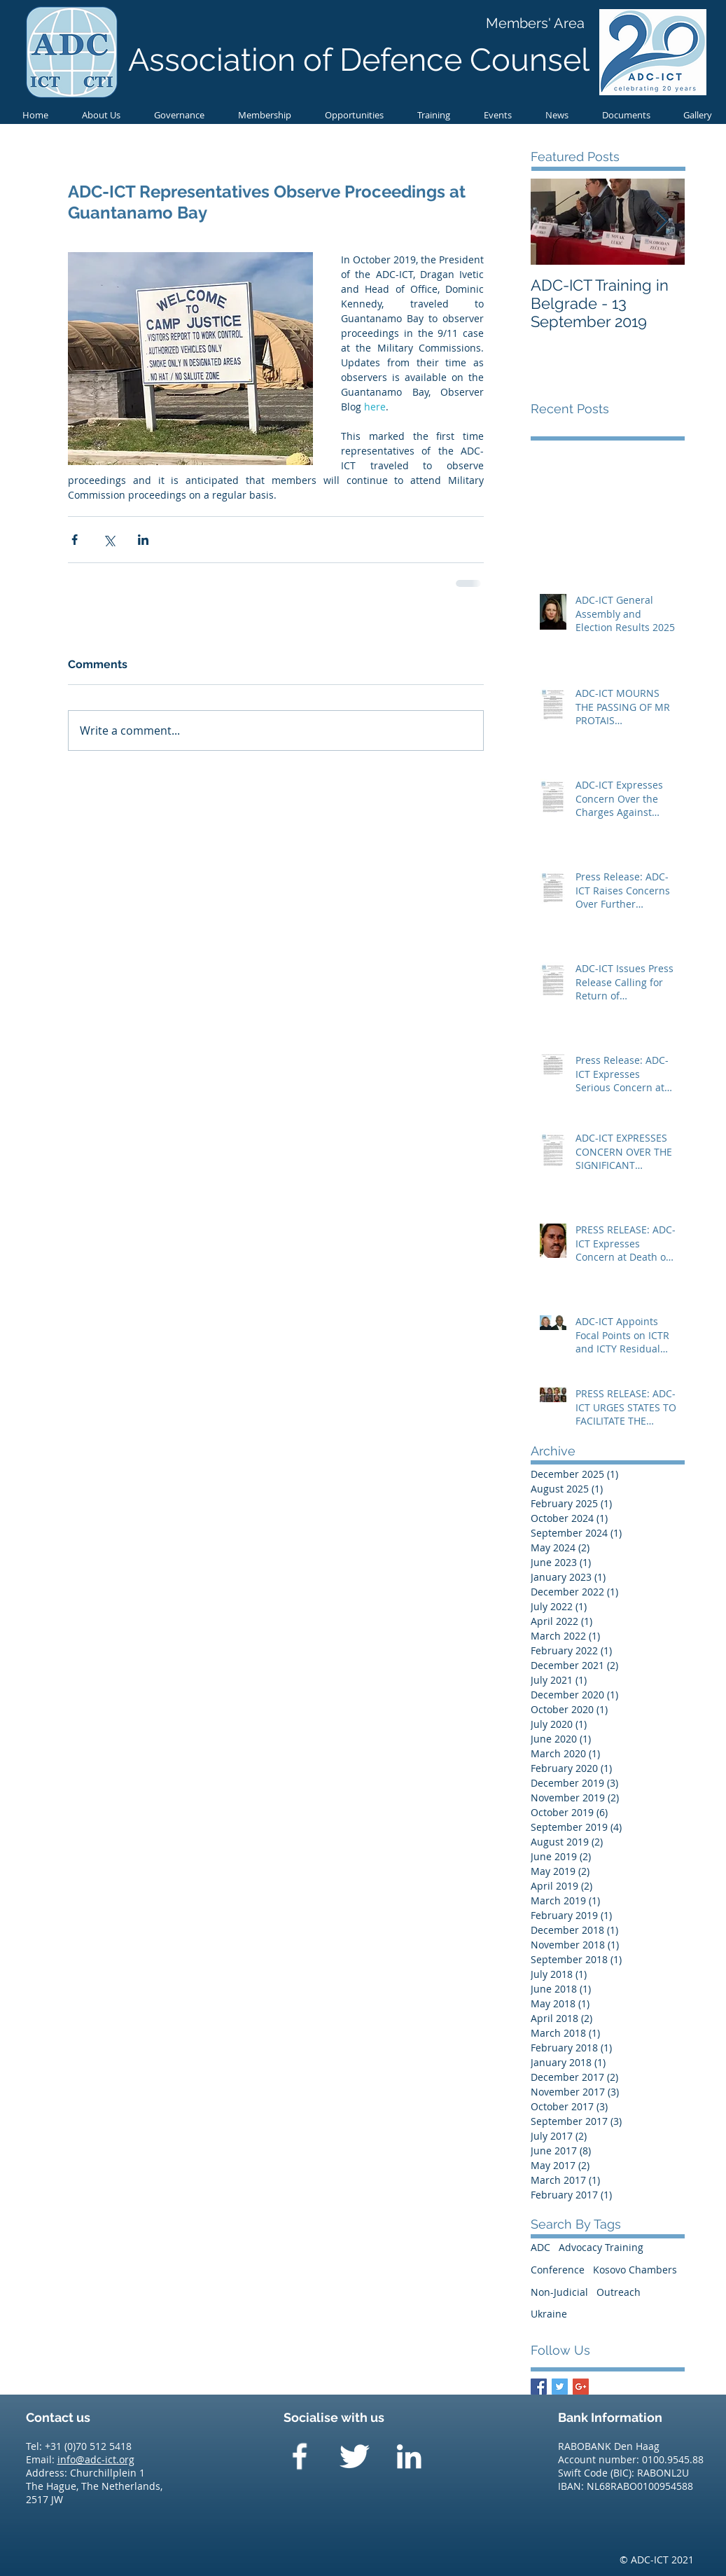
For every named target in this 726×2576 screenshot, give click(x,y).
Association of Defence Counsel (358, 59)
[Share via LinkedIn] (143, 539)
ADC (540, 2247)
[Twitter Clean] (354, 2456)
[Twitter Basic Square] (560, 2386)
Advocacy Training (601, 2247)
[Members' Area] (535, 23)
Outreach (618, 2292)
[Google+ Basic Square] (581, 2386)
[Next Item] (662, 222)
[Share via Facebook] (74, 539)
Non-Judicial (559, 2292)
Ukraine (549, 2313)
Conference (558, 2269)
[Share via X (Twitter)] (109, 539)
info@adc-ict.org (95, 2459)
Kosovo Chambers (635, 2269)
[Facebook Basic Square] (539, 2386)
